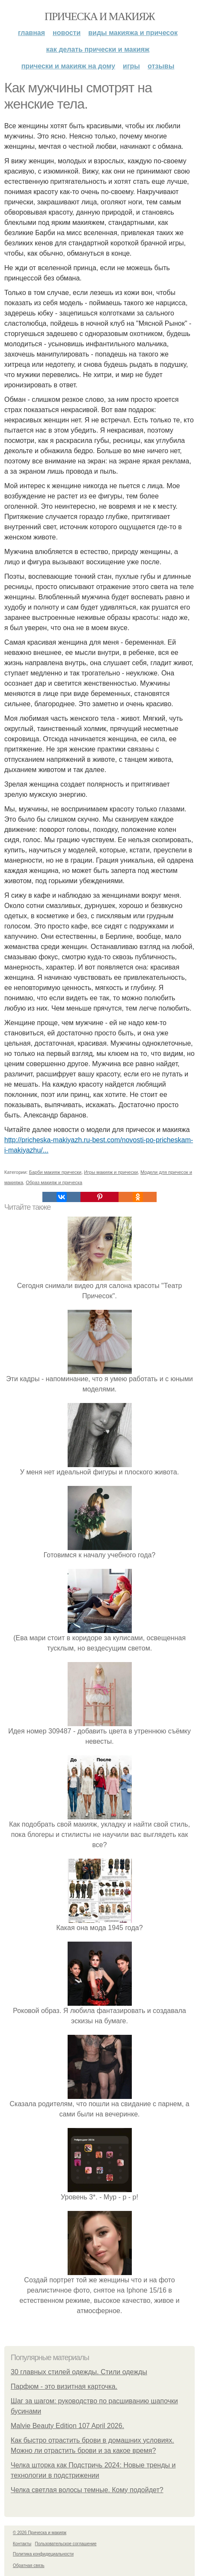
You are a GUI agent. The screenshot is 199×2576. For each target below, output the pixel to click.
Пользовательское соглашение (66, 2543)
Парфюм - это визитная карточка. (64, 2386)
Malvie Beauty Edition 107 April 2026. (67, 2425)
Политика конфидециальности (43, 2554)
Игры (131, 66)
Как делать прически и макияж (97, 49)
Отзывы (161, 66)
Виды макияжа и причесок (133, 32)
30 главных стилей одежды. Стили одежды (79, 2372)
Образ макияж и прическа (54, 1182)
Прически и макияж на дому (68, 66)
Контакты (22, 2543)
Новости (66, 32)
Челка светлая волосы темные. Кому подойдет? (87, 2489)
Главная (31, 32)
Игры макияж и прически (111, 1172)
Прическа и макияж (99, 16)
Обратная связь (29, 2565)
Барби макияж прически (55, 1172)
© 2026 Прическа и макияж (39, 2532)
